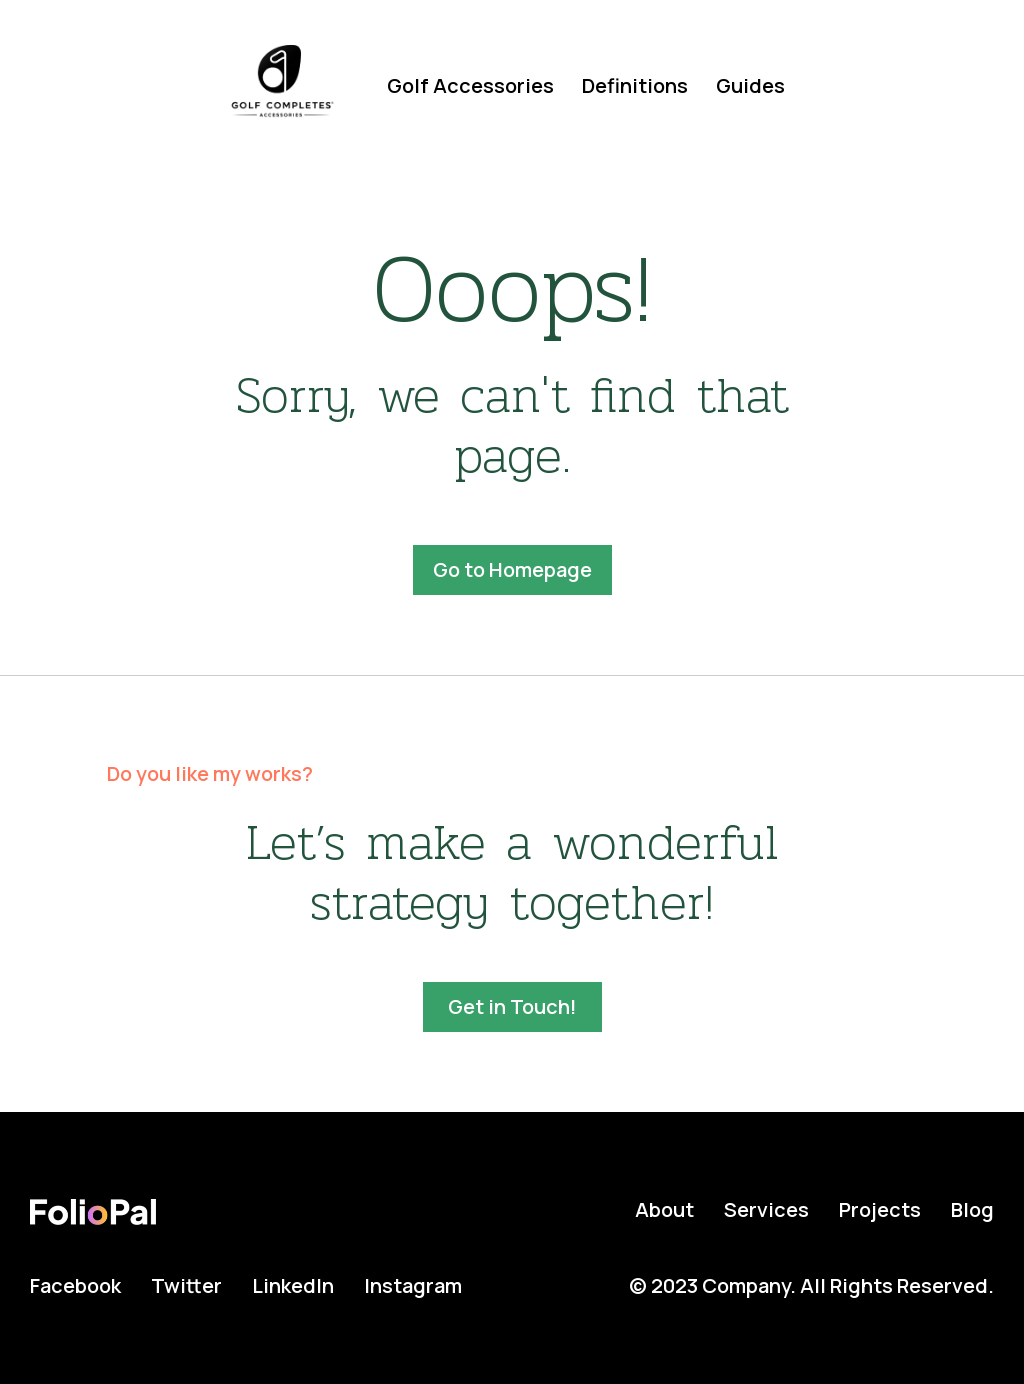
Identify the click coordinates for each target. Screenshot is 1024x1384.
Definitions (635, 85)
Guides (750, 85)
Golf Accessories (470, 85)
